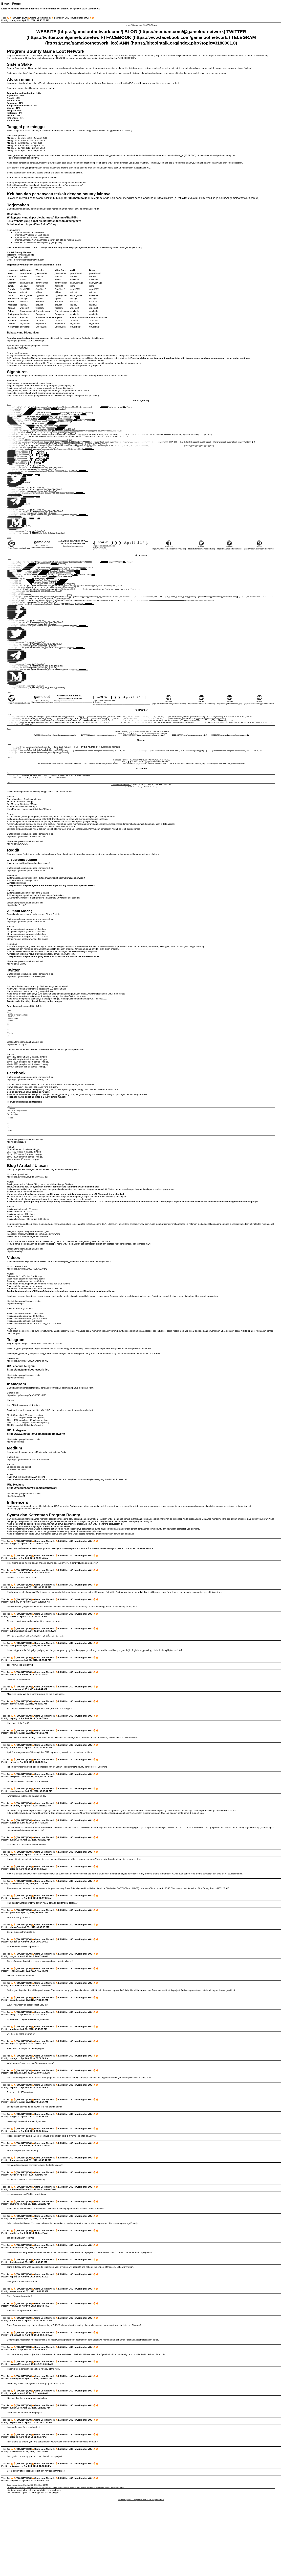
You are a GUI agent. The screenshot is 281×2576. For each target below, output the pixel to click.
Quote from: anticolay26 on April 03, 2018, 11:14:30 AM (27, 2559)
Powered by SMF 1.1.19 (127, 2574)
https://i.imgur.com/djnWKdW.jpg (141, 25)
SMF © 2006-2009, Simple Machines (150, 2574)
